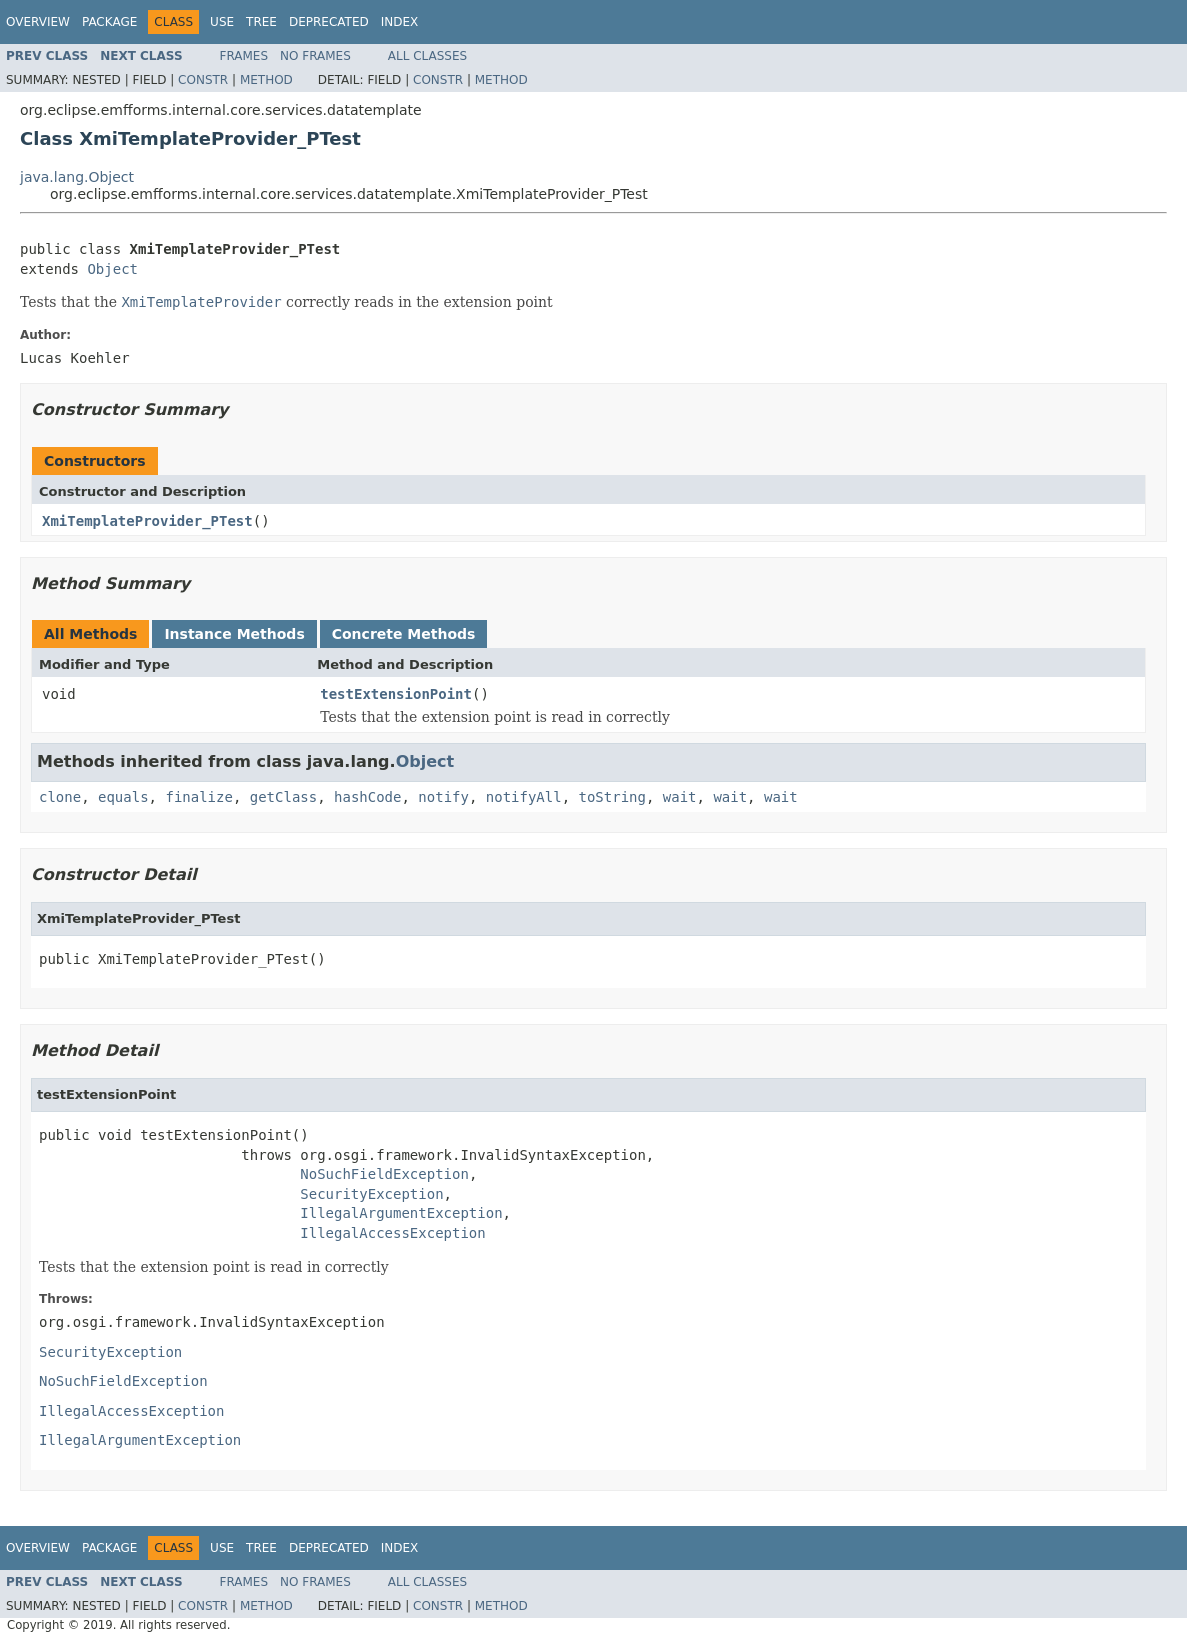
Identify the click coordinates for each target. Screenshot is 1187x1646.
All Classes (427, 56)
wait (680, 797)
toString (612, 797)
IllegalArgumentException (401, 1213)
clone (60, 797)
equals (123, 797)
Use (222, 22)
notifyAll (524, 797)
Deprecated (329, 22)
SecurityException (371, 1194)
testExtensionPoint (396, 694)
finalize (198, 797)
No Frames (315, 56)
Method (266, 80)
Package (109, 22)
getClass (283, 797)
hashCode (367, 797)
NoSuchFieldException (384, 1174)
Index (400, 22)
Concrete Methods (404, 634)
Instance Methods (234, 634)
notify (443, 797)
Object (112, 269)
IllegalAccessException (392, 1233)
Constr (203, 80)
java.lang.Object (77, 177)
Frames (244, 56)
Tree (261, 22)
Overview (38, 22)
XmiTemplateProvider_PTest (147, 521)
